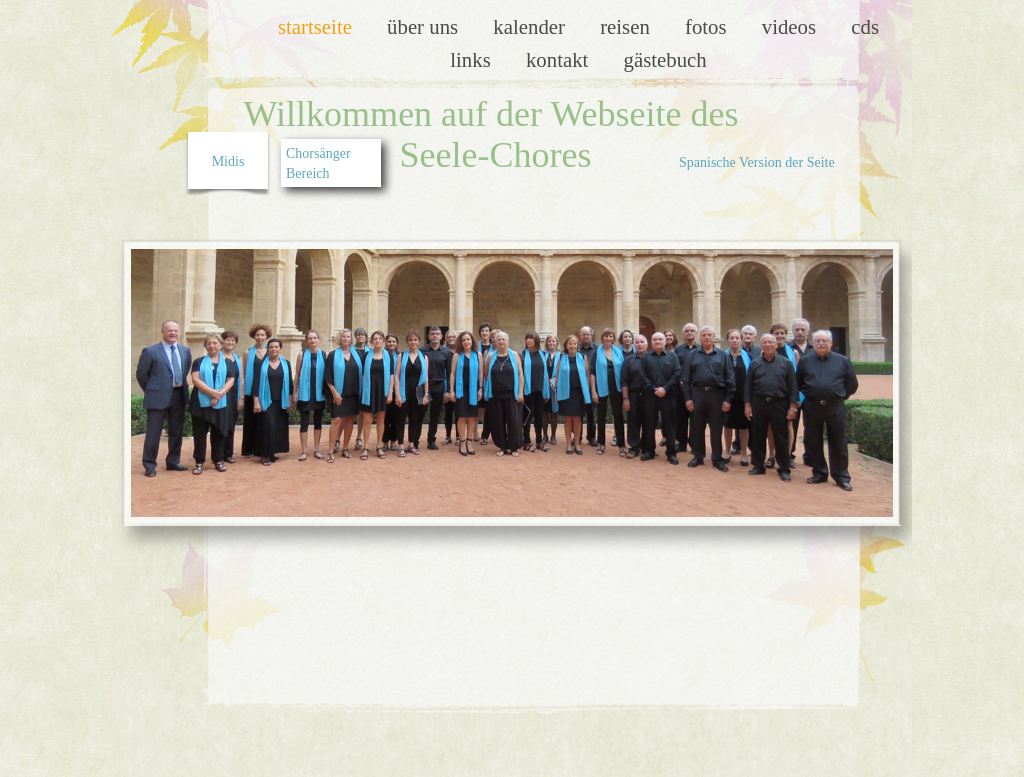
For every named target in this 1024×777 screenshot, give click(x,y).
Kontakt (560, 59)
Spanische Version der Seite (757, 162)
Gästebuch (665, 59)
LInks (473, 59)
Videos (792, 26)
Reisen (627, 26)
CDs (865, 26)
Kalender (531, 26)
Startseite (317, 26)
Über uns (425, 26)
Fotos (708, 26)
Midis (228, 161)
